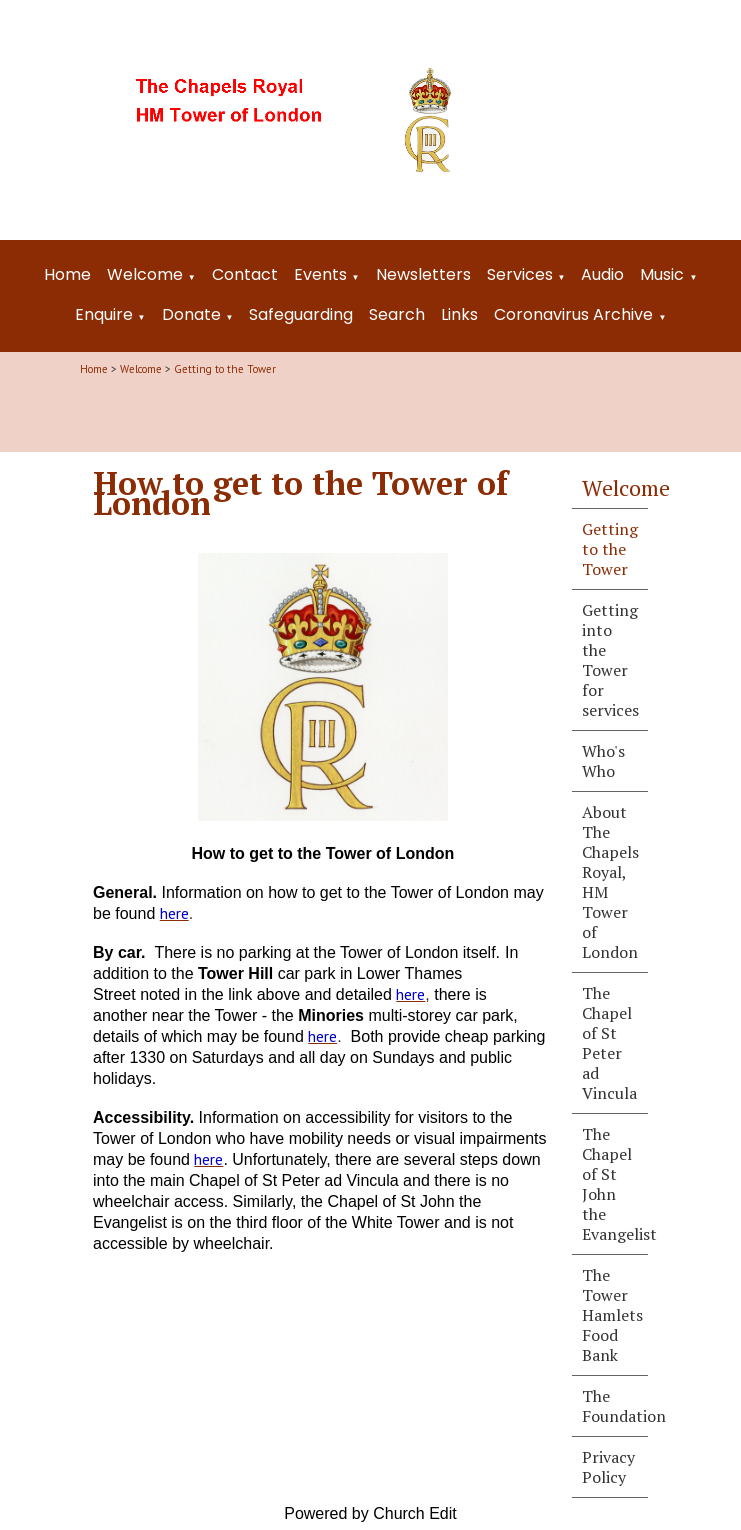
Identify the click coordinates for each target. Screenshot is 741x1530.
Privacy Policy (608, 1467)
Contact (245, 274)
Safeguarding (301, 314)
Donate (191, 314)
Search (397, 314)
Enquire (104, 314)
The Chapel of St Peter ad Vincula (609, 1043)
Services (520, 274)
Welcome (145, 274)
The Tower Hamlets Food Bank (612, 1315)
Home (67, 274)
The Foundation (615, 1406)
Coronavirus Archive (573, 314)
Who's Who (603, 761)
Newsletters (423, 274)
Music (662, 274)
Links (459, 314)
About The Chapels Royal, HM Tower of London (610, 882)
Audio (602, 274)
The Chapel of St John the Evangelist (615, 1184)
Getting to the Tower (225, 369)
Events (320, 274)
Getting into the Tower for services (610, 660)
